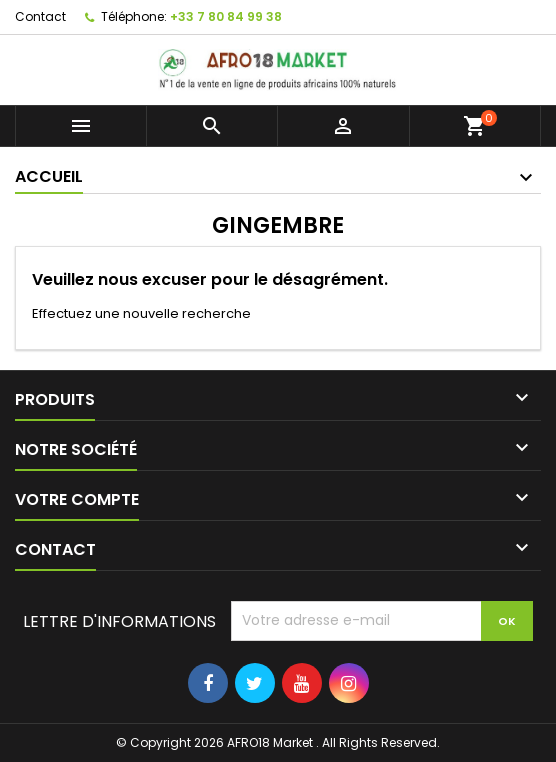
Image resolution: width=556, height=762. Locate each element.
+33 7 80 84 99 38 (226, 16)
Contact (40, 16)
